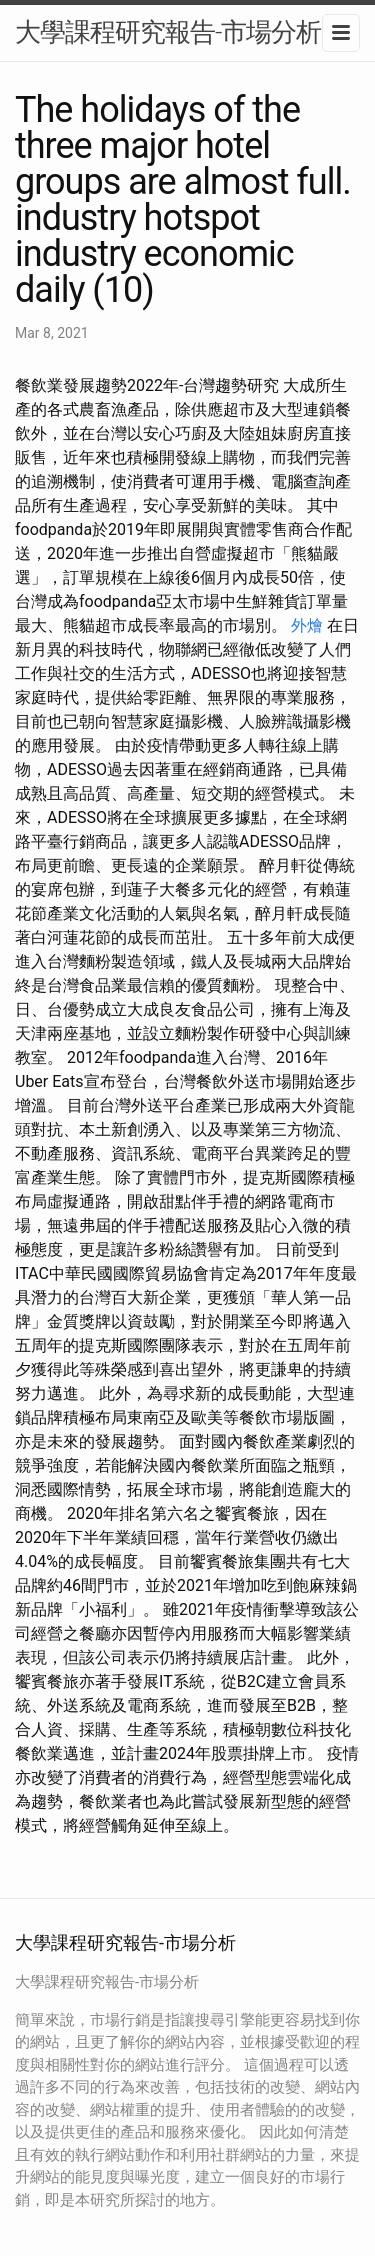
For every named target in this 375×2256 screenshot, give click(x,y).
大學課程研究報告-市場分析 (168, 32)
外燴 (307, 625)
